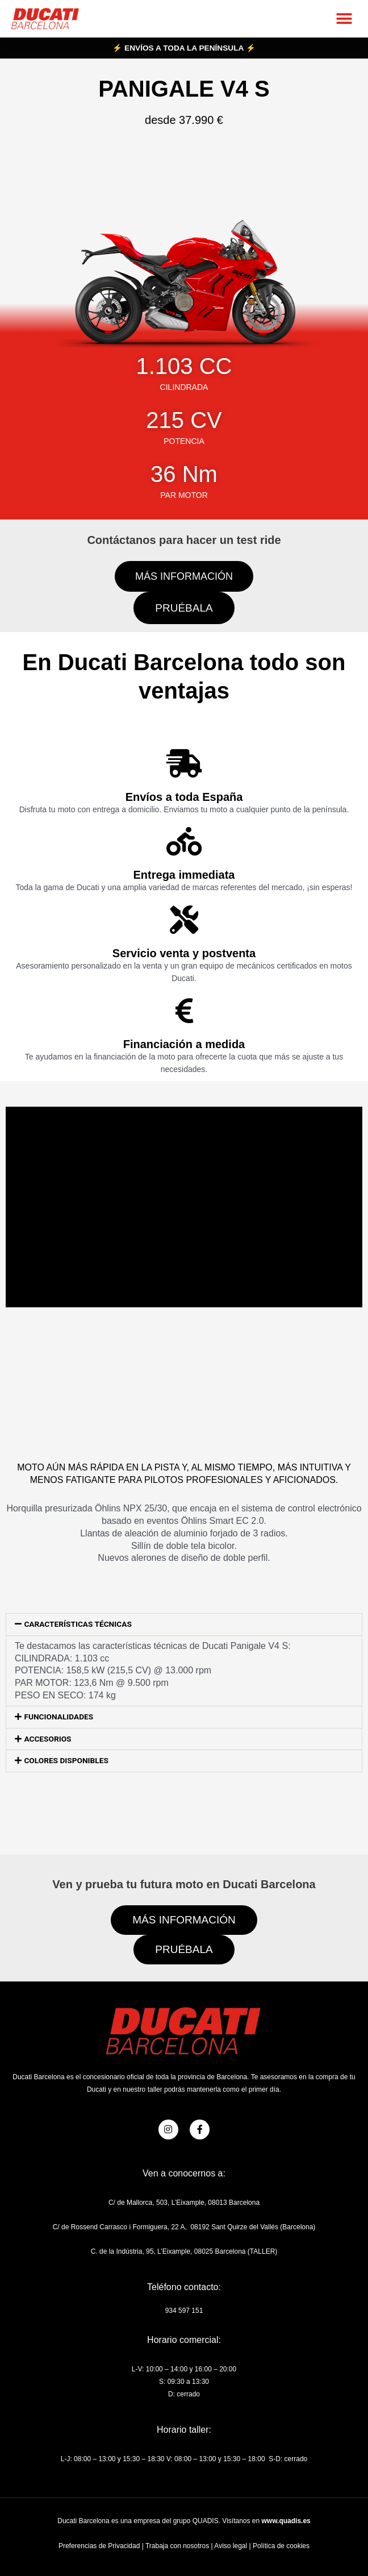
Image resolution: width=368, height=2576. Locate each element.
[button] (344, 18)
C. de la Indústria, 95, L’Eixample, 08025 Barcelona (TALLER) (184, 2251)
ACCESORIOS (47, 1738)
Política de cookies (281, 2546)
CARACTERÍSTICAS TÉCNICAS (77, 1623)
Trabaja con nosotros (177, 2546)
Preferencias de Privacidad (99, 2546)
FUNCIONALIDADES (58, 1716)
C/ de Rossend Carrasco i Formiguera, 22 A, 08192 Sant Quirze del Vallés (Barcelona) (184, 2227)
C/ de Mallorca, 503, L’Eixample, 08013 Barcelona (184, 2203)
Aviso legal (230, 2546)
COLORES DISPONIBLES (66, 1760)
